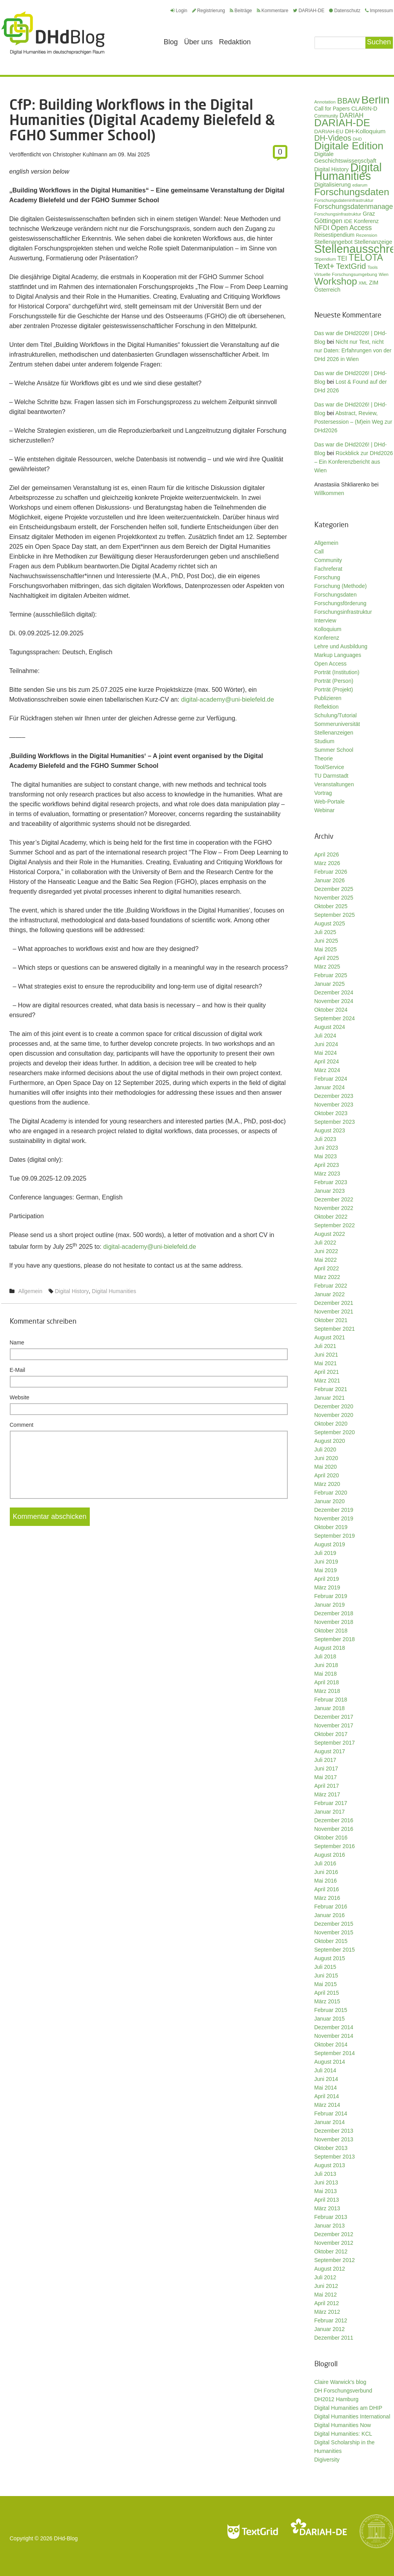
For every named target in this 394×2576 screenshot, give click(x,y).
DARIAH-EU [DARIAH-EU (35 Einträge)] (328, 131)
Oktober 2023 (331, 1113)
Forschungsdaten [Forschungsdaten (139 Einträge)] (351, 192)
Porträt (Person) (334, 681)
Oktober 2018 (331, 1630)
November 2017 (334, 1725)
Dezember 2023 (334, 1096)
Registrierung (208, 10)
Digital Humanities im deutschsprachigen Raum (53, 32)
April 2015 (326, 1993)
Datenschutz (344, 10)
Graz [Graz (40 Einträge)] (369, 213)
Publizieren (327, 698)
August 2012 (329, 2269)
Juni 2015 (326, 1975)
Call (319, 551)
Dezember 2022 (334, 1199)
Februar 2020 (330, 1492)
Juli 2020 (325, 1449)
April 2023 (326, 1165)
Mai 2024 (325, 1053)
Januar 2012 (329, 2329)
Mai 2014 (325, 2087)
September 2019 (334, 1536)
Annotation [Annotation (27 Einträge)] (325, 102)
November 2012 (334, 2243)
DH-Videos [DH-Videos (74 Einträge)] (332, 138)
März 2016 (327, 1898)
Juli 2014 (325, 2070)
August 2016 (329, 1855)
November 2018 (334, 1622)
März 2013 (327, 2208)
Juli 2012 (325, 2277)
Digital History (72, 1291)
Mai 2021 (325, 1363)
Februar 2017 (330, 1803)
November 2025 (334, 897)
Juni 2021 (326, 1354)
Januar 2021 (329, 1398)
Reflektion (326, 707)
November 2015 (334, 1932)
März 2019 (327, 1587)
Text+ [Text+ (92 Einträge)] (324, 266)
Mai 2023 (325, 1156)
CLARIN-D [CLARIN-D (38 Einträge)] (364, 108)
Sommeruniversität (337, 724)
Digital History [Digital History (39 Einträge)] (331, 169)
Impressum (379, 10)
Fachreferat (328, 569)
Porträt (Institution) (337, 672)
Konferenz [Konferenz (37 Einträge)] (366, 221)
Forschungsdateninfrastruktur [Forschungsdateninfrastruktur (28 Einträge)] (344, 200)
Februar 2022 (330, 1286)
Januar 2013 (329, 2225)
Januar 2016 (329, 1915)
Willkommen (329, 493)
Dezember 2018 (334, 1613)
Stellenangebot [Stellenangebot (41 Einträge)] (333, 242)
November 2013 (334, 2139)
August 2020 (329, 1441)
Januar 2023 (329, 1191)
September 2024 (334, 1018)
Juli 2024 (325, 1035)
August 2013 (329, 2165)
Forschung (327, 577)
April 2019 (326, 1579)
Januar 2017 (329, 1812)
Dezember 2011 (334, 2338)
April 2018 (326, 1682)
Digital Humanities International (352, 2416)
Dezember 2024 (334, 992)
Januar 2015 (329, 2018)
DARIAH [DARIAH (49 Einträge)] (351, 115)
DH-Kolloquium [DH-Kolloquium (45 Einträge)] (365, 131)
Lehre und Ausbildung (340, 646)
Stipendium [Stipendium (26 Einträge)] (325, 259)
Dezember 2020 (334, 1406)
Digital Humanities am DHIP (348, 2408)
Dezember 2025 (334, 889)
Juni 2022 (326, 1251)
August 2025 (329, 923)
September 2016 (334, 1846)
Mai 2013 (325, 2191)
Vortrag (323, 793)
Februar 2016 (330, 1906)
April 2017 (326, 1786)
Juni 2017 (326, 1768)
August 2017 (329, 1751)
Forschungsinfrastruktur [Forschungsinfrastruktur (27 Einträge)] (337, 214)
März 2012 (327, 2312)
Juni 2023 (326, 1148)
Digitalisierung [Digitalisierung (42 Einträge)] (332, 184)
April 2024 (326, 1061)
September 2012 (334, 2260)
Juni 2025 (326, 941)
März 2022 (327, 1277)
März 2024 (327, 1070)
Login (179, 10)
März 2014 (327, 2105)
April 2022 (326, 1268)
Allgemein (30, 1291)
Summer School (334, 750)
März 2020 (327, 1484)
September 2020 (334, 1432)
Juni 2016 (326, 1872)
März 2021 (327, 1380)
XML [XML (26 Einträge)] (363, 283)
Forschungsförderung (340, 603)
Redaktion (235, 42)
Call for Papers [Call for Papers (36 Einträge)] (332, 109)
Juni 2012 (326, 2286)
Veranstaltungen (334, 784)
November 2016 (334, 1829)
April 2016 (326, 1889)
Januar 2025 (329, 984)
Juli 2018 (325, 1656)
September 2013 (334, 2156)
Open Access (330, 663)
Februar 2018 (330, 1699)
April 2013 (326, 2200)
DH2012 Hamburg (336, 2399)
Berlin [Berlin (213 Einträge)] (375, 99)
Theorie (323, 758)
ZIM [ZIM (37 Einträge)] (373, 282)
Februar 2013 (330, 2217)
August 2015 (329, 1958)
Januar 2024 (329, 1087)
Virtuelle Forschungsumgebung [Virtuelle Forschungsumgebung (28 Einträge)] (345, 274)
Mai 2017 (325, 1777)
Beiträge (241, 10)
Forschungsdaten (335, 594)
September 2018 (334, 1639)
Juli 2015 (325, 1967)
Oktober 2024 (331, 1010)
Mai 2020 (325, 1467)
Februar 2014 (330, 2113)
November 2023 (334, 1104)
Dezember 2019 (334, 1510)
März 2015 (327, 2001)
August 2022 (329, 1234)
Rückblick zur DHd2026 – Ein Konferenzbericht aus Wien (353, 461)
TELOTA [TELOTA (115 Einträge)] (366, 257)
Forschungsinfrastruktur (343, 612)
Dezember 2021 (334, 1303)
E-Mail (17, 1370)
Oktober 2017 (331, 1734)
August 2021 (329, 1337)
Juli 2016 (325, 1863)
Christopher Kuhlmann (80, 154)
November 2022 (334, 1208)
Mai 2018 (325, 1674)
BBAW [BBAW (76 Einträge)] (348, 100)
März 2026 (327, 863)
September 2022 (334, 1225)
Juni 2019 (326, 1561)
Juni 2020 (326, 1458)
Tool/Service (329, 767)
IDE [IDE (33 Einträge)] (348, 221)
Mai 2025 (325, 949)
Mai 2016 (325, 1881)
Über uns (198, 42)
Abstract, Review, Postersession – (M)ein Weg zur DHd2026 (353, 422)
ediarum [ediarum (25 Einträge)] (360, 185)
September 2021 (334, 1329)
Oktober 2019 (331, 1527)
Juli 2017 (325, 1760)
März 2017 (327, 1794)
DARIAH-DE (308, 10)
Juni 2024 (326, 1044)
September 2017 (334, 1743)
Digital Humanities (114, 1291)
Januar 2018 (329, 1708)
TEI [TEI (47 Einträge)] (342, 258)
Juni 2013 (326, 2182)
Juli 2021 (325, 1346)
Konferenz (327, 638)
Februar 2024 (330, 1079)
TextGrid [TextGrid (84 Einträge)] (351, 265)
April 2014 (326, 2096)
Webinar (324, 810)
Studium (324, 741)
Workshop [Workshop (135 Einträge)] (335, 281)
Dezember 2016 (334, 1820)
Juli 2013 (325, 2174)
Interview (325, 620)
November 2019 (334, 1518)
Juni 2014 (326, 2079)
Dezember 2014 (334, 2027)
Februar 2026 (330, 872)
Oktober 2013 (331, 2148)
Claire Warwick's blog (340, 2382)
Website (19, 1397)
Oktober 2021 (331, 1320)
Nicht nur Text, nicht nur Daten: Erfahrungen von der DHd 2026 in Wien (353, 350)
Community (328, 560)
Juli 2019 (325, 1553)
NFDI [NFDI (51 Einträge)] (322, 228)
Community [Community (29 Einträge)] (326, 116)
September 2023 (334, 1122)
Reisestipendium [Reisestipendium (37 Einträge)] (334, 235)
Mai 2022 (325, 1260)
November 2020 (334, 1415)
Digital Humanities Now (342, 2425)
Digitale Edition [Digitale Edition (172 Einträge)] (349, 146)
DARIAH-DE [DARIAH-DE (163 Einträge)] (342, 122)
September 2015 (334, 1950)
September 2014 (334, 2053)
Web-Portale (329, 801)
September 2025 (334, 915)
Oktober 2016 (331, 1837)
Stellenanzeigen (334, 732)
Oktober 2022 (331, 1217)
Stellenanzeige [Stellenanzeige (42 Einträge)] (373, 242)
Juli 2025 (325, 932)
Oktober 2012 (331, 2251)
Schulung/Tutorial (335, 715)
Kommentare (273, 10)
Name (17, 1342)
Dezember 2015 (334, 1924)
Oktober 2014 (331, 2044)
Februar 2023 (330, 1182)
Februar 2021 (330, 1389)
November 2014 (334, 2036)
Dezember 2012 (334, 2234)
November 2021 (334, 1311)
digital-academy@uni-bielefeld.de (227, 699)
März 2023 (327, 1173)
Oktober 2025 (331, 906)
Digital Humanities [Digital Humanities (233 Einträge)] (348, 171)
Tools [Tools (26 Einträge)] (372, 267)
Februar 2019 (330, 1596)
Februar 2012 (330, 2320)
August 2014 (329, 2062)
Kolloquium (327, 629)
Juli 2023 (325, 1139)
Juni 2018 (326, 1665)
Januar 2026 (329, 880)
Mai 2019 (325, 1570)
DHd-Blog (66, 2538)
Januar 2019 (329, 1605)
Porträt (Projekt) (333, 689)
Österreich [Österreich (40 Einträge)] (327, 290)
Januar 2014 (329, 2122)
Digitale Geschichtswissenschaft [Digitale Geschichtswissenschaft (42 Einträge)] (345, 157)
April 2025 (326, 958)
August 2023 (329, 1130)
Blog (171, 42)
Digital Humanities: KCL (343, 2434)
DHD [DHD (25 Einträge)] (357, 139)
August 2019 (329, 1544)
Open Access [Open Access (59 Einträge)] (351, 228)
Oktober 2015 (331, 1941)
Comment (22, 1425)
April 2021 (326, 1372)
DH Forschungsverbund (343, 2390)
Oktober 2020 (331, 1423)
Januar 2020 (329, 1501)
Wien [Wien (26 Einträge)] (384, 274)
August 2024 (329, 1027)
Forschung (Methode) (340, 586)
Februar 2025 (330, 975)
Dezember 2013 (334, 2131)
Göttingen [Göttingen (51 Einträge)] (328, 221)
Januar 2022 (329, 1294)
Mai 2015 (325, 1984)
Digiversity (327, 2459)
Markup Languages (337, 655)
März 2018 (327, 1691)
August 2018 (329, 1648)
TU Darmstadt (331, 776)
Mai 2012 (325, 2294)
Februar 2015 (330, 2010)
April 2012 (326, 2303)
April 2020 (326, 1475)
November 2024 (334, 1001)
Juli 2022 (325, 1242)
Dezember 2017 (334, 1717)
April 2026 (326, 854)
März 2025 (327, 966)
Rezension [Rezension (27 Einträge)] (366, 235)
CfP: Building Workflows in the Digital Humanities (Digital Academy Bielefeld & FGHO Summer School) (142, 119)
